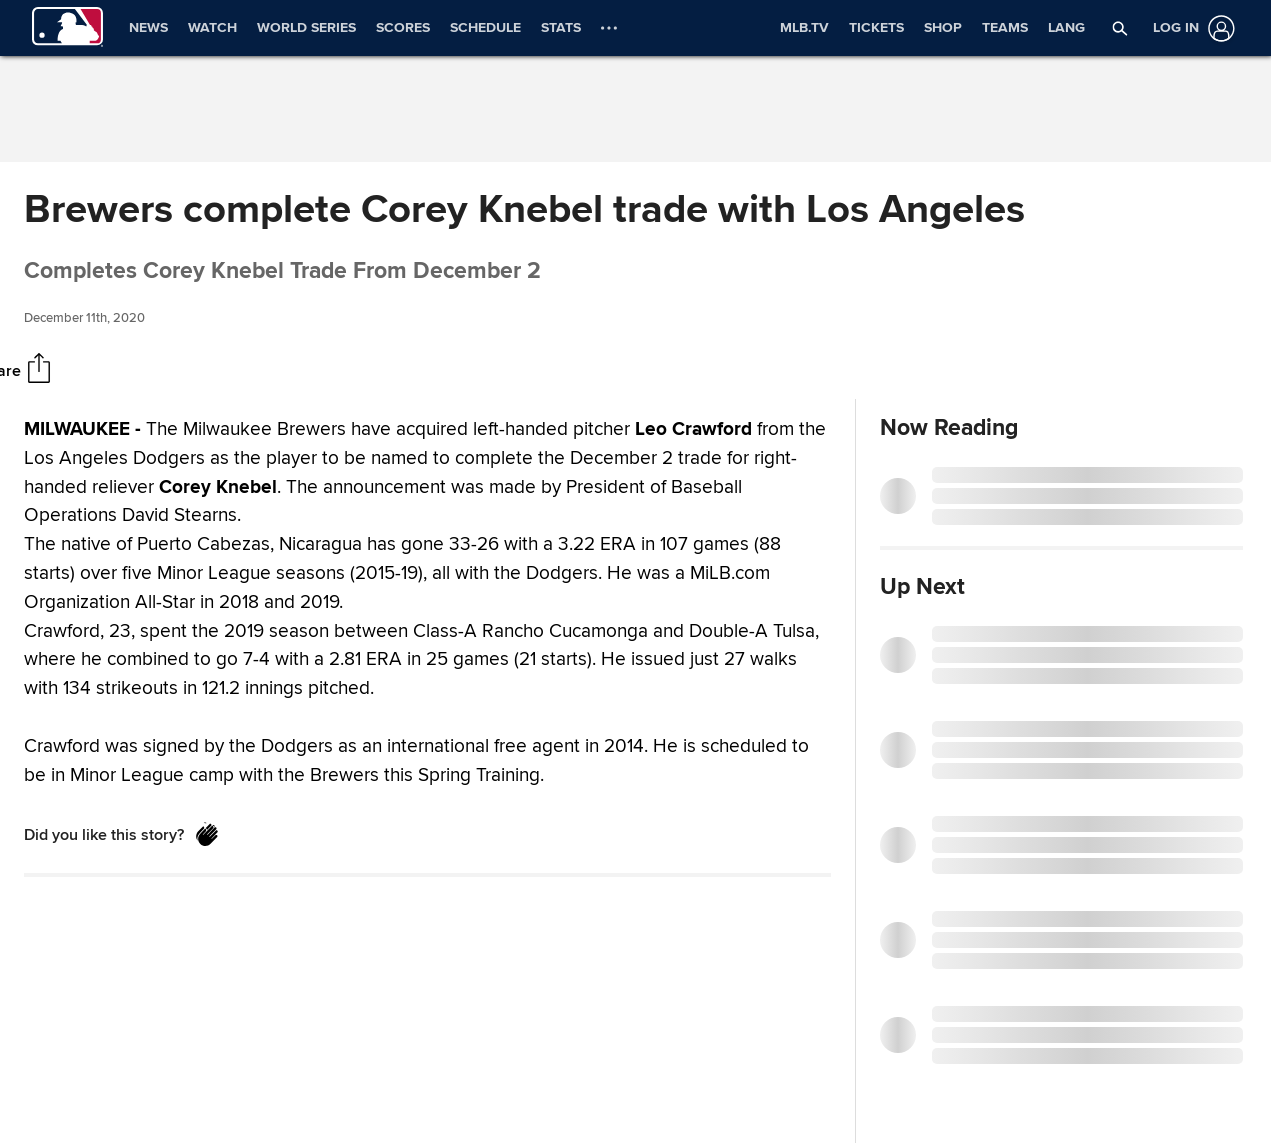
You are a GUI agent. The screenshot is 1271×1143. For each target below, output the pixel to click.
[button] (1120, 28)
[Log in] (1190, 28)
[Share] (39, 370)
